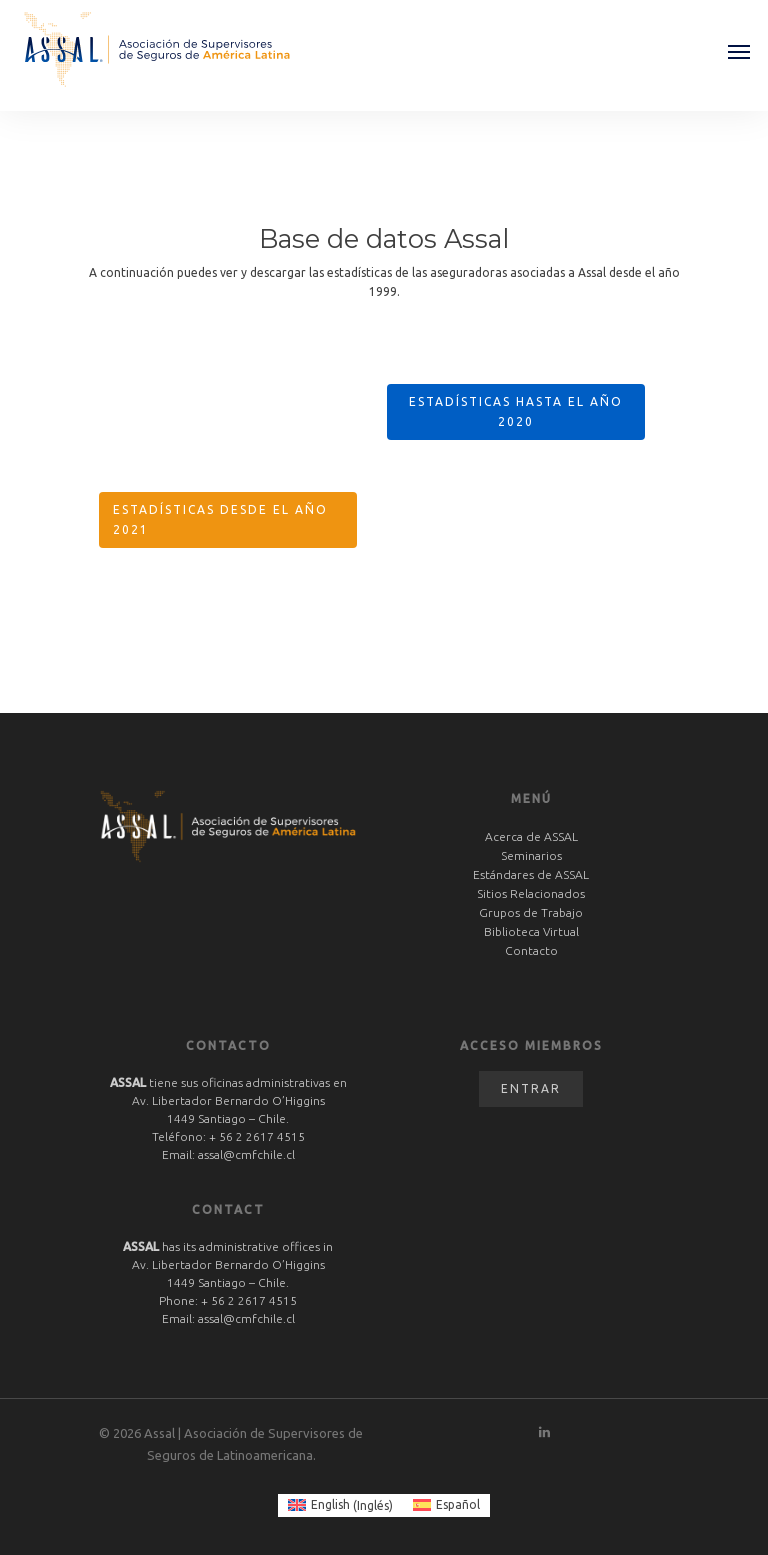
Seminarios (531, 855)
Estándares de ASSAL (531, 874)
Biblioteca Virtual (531, 931)
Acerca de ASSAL (531, 836)
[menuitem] (340, 1506)
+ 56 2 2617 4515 (257, 1136)
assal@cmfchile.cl (246, 1154)
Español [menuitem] (458, 1504)
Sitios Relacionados (531, 893)
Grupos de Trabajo (531, 912)
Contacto (531, 950)
